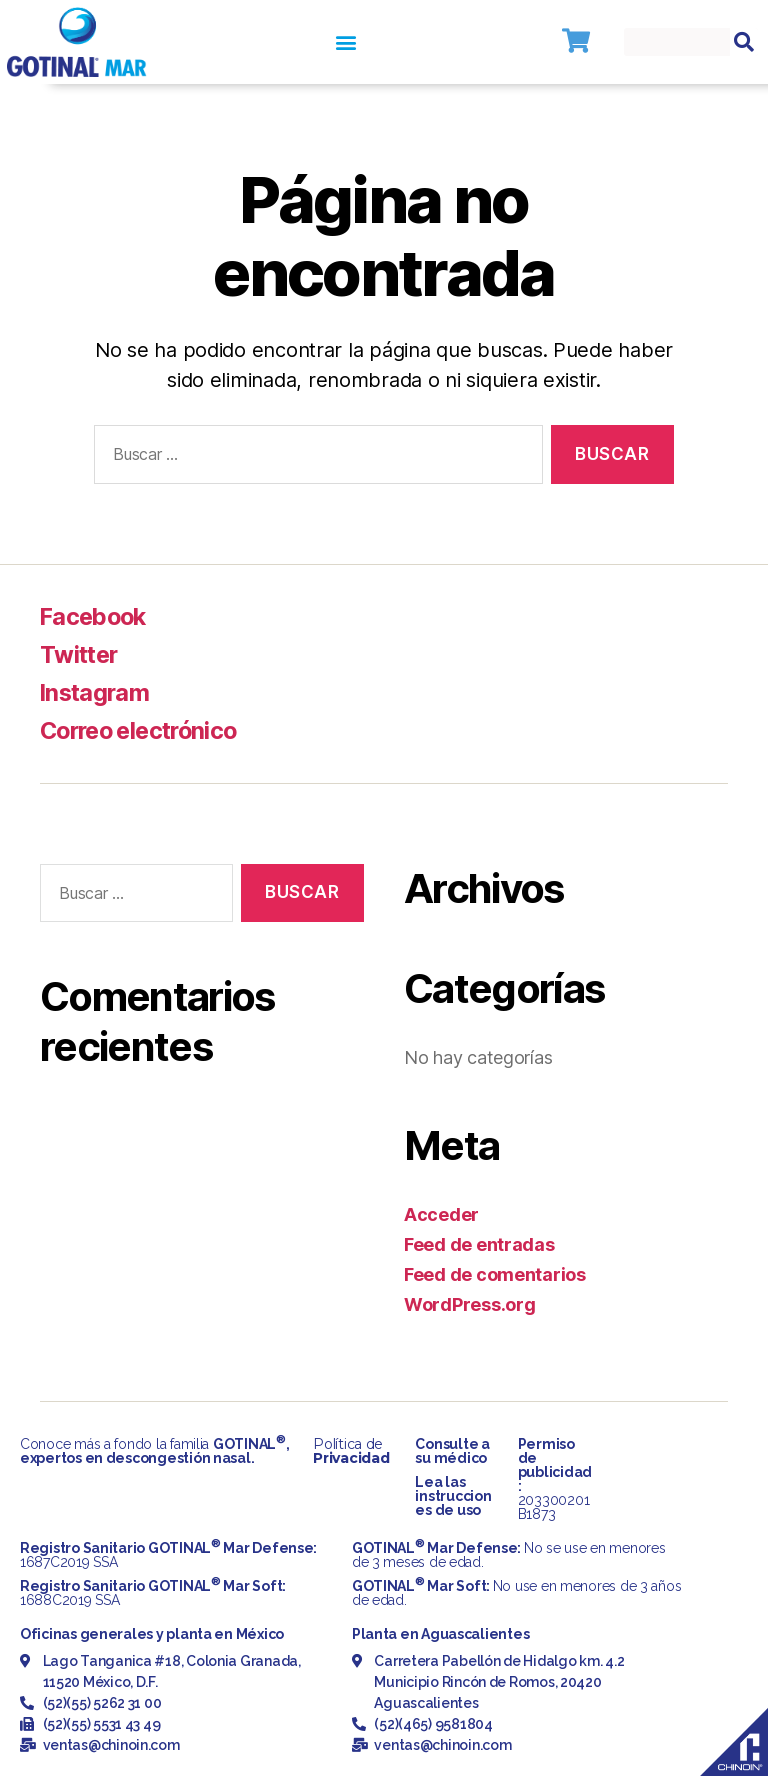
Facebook (96, 616)
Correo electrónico (144, 730)
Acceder (441, 1214)
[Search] (744, 42)
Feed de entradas (479, 1244)
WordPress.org (470, 1304)
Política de (351, 1451)
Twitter (80, 654)
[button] (345, 42)
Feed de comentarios (495, 1274)
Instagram (96, 692)
